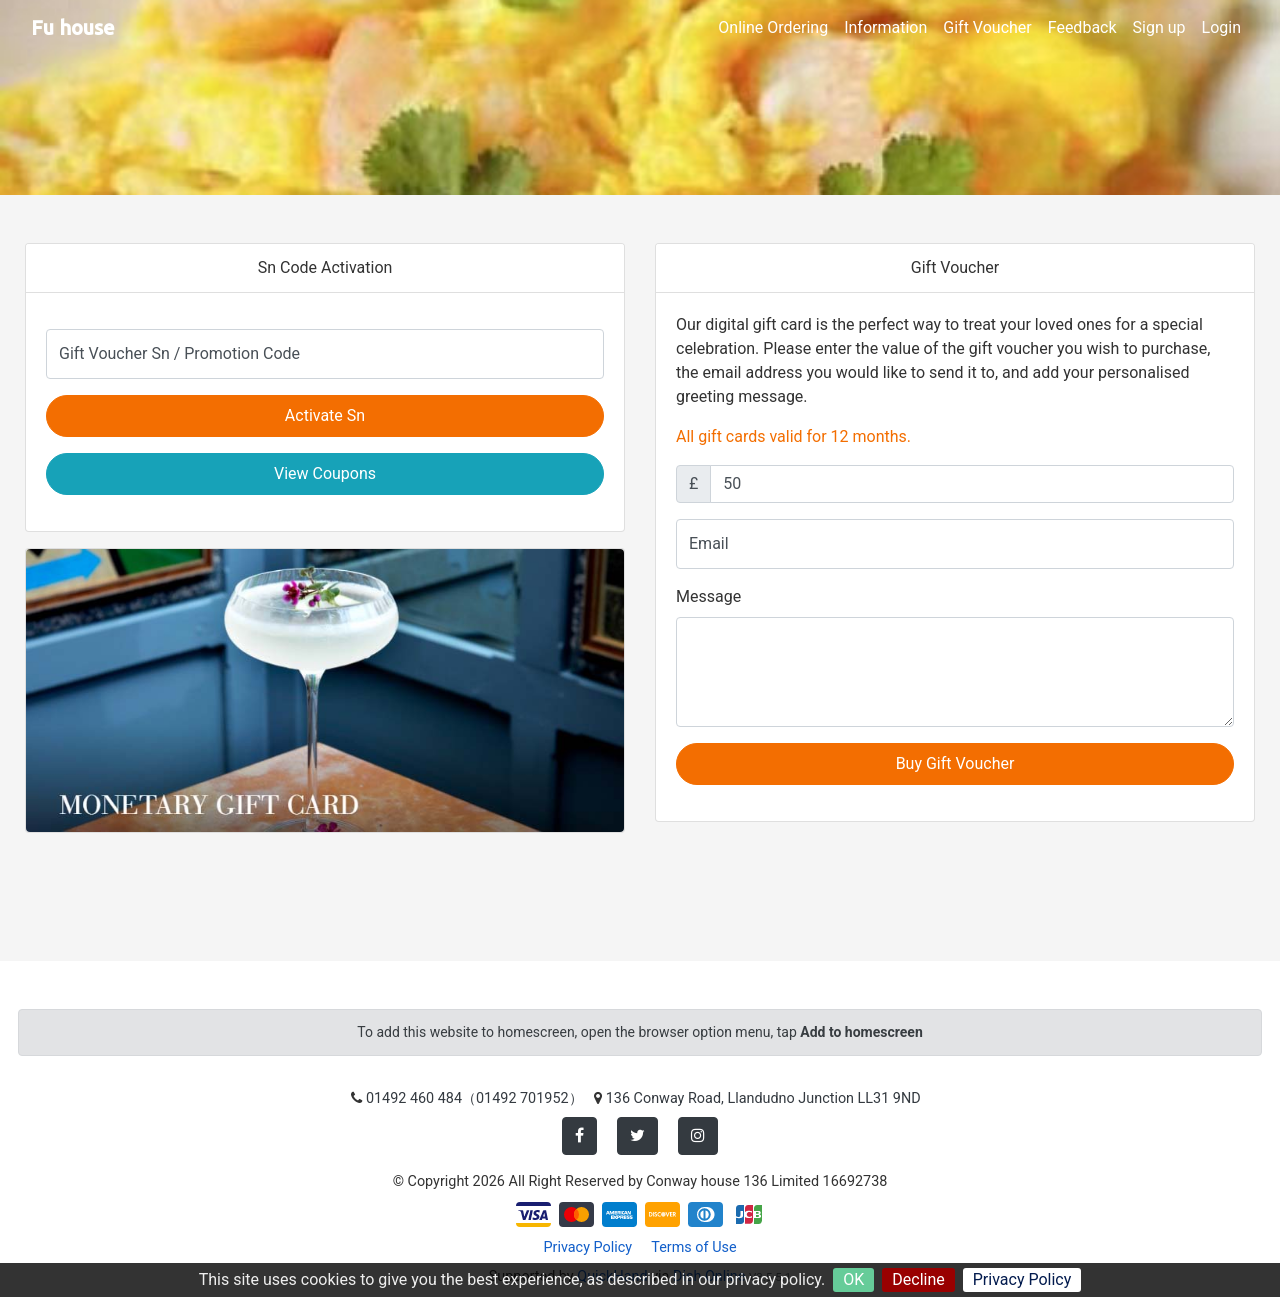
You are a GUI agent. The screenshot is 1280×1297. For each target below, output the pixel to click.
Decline (918, 1279)
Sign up (1159, 27)
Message (708, 596)
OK (853, 1279)
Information (885, 27)
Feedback (1082, 27)
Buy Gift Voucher (955, 763)
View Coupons (325, 473)
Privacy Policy (1022, 1279)
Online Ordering (773, 27)
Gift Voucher (987, 27)
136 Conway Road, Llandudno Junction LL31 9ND (763, 1098)
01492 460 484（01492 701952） (474, 1098)
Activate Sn (325, 415)
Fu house (73, 27)
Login (1221, 27)
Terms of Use (693, 1247)
